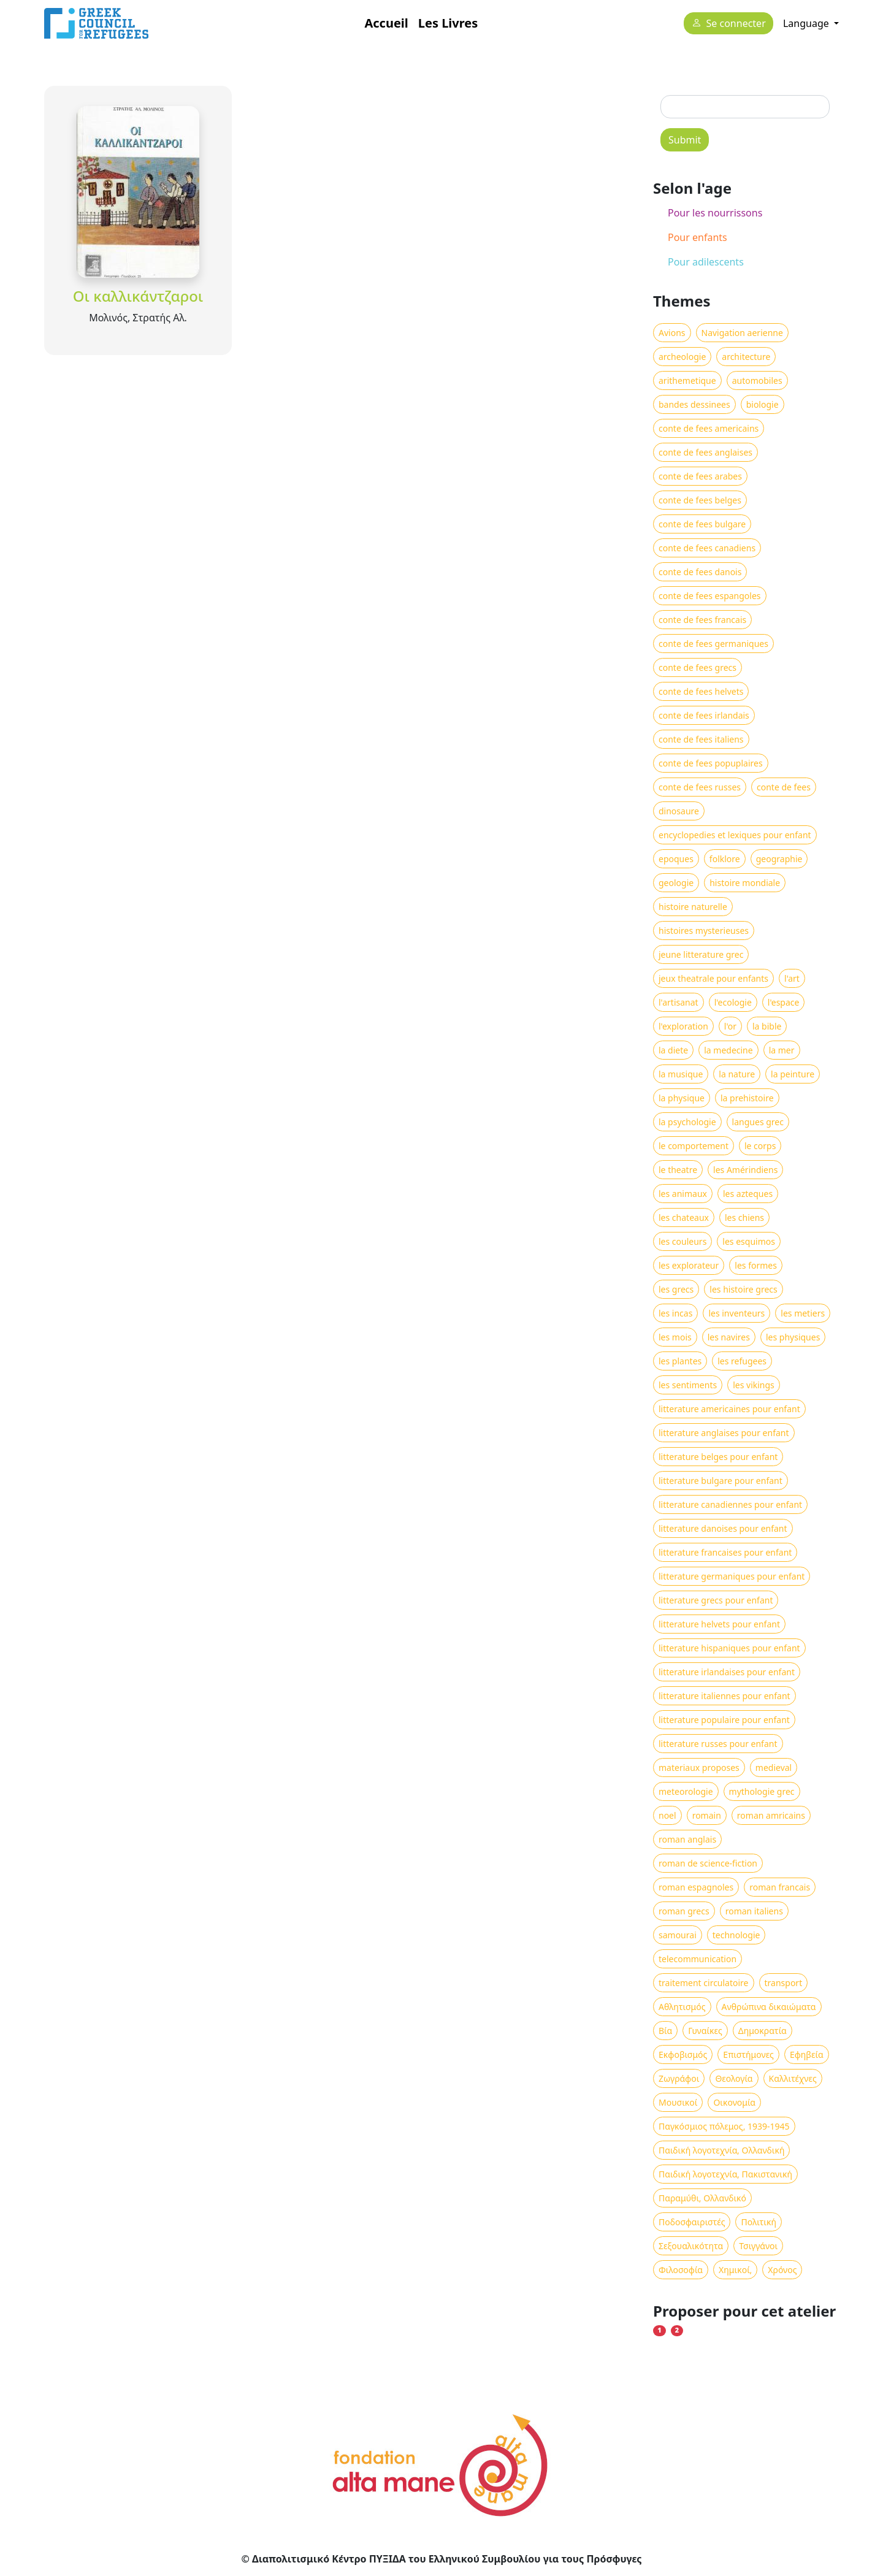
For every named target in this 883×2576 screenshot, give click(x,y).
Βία (665, 2030)
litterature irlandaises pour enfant (727, 1672)
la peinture (792, 1074)
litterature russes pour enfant (718, 1743)
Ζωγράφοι (679, 2078)
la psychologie (687, 1122)
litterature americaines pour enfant (729, 1409)
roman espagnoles (696, 1887)
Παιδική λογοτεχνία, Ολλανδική (721, 2150)
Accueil (386, 23)
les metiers (803, 1313)
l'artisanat (678, 1002)
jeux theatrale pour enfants (713, 978)
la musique (681, 1074)
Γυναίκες (705, 2030)
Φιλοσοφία (681, 2270)
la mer (782, 1050)
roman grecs (684, 1911)
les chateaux (684, 1217)
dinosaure (679, 811)
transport (784, 1983)
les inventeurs (736, 1313)
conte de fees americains (709, 428)
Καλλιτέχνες (793, 2078)
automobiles (757, 380)
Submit (684, 140)
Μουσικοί (678, 2102)
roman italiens (754, 1911)
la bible (766, 1026)
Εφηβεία (807, 2054)
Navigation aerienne (742, 332)
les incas (675, 1313)
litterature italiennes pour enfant (724, 1696)
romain (706, 1815)
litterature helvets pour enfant (719, 1624)
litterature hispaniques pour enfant (729, 1648)
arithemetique (687, 380)
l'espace (784, 1002)
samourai (678, 1935)
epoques (676, 859)
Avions (672, 332)
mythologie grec (762, 1791)
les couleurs (682, 1241)
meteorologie (686, 1791)
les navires (729, 1337)
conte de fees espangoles (710, 596)
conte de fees (784, 787)
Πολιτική (758, 2222)
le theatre (678, 1169)
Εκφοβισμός (683, 2054)
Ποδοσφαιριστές (692, 2222)
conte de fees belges (700, 500)
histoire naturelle (693, 906)
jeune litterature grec (701, 954)
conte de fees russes (700, 787)
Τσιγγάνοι (758, 2246)
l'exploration (683, 1026)
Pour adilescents (706, 262)
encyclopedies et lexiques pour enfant (735, 835)
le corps (760, 1146)
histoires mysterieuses (704, 930)
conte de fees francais (702, 619)
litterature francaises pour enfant (725, 1552)
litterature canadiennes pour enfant (730, 1504)
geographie (779, 859)
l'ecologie (733, 1002)
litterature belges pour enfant (718, 1456)
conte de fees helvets (701, 691)
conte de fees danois (700, 572)
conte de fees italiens (701, 739)
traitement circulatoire (704, 1983)
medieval (773, 1767)
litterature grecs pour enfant (716, 1600)
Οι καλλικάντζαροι (138, 296)
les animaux (683, 1193)
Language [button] (807, 23)
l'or (730, 1026)
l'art (792, 978)
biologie (762, 404)
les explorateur (689, 1265)
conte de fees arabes (700, 476)
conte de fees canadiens (707, 548)
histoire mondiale (744, 883)
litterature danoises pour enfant (723, 1528)
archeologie (682, 356)
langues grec (758, 1122)
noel (667, 1815)
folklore (724, 859)
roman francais (779, 1887)
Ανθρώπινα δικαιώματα (769, 2006)
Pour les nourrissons (715, 213)
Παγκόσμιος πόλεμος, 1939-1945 (724, 2126)
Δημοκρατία (762, 2030)
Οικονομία (734, 2102)
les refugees (741, 1361)
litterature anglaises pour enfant (724, 1433)
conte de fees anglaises (705, 452)
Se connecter (736, 24)
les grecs (676, 1289)
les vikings (753, 1385)
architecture (746, 356)
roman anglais (687, 1839)
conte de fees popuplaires (711, 763)
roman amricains (771, 1815)
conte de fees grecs (697, 667)
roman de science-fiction (708, 1863)
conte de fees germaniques (713, 643)
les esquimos (748, 1241)
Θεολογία (733, 2078)
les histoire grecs (743, 1289)
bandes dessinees (694, 404)
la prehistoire (747, 1098)
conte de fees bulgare (702, 524)
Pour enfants (697, 237)
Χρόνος (782, 2270)
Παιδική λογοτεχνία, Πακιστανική (725, 2174)
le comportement (693, 1146)
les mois (675, 1337)
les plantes (680, 1361)
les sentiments (688, 1385)
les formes (756, 1265)
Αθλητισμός (682, 2006)
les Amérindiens (745, 1169)
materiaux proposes (699, 1767)
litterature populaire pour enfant (724, 1720)
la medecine (728, 1050)
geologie (676, 883)
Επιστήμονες (748, 2054)
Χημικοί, (735, 2270)
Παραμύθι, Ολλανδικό (702, 2198)
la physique (682, 1098)
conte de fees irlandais (704, 715)
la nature (737, 1074)
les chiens (744, 1217)
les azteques (748, 1193)
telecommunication (697, 1959)
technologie (736, 1935)
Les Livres (448, 23)
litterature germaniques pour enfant (732, 1576)
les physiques (793, 1337)
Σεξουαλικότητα (691, 2246)
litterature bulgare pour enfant (720, 1480)
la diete (673, 1050)
